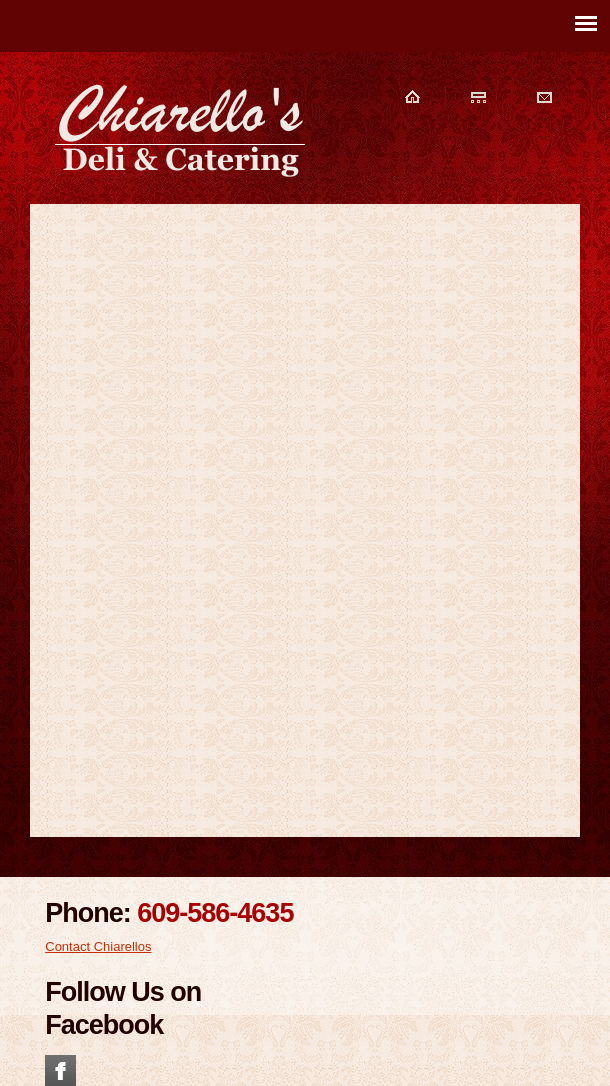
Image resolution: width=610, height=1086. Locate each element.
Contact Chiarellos (98, 946)
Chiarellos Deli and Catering (180, 130)
